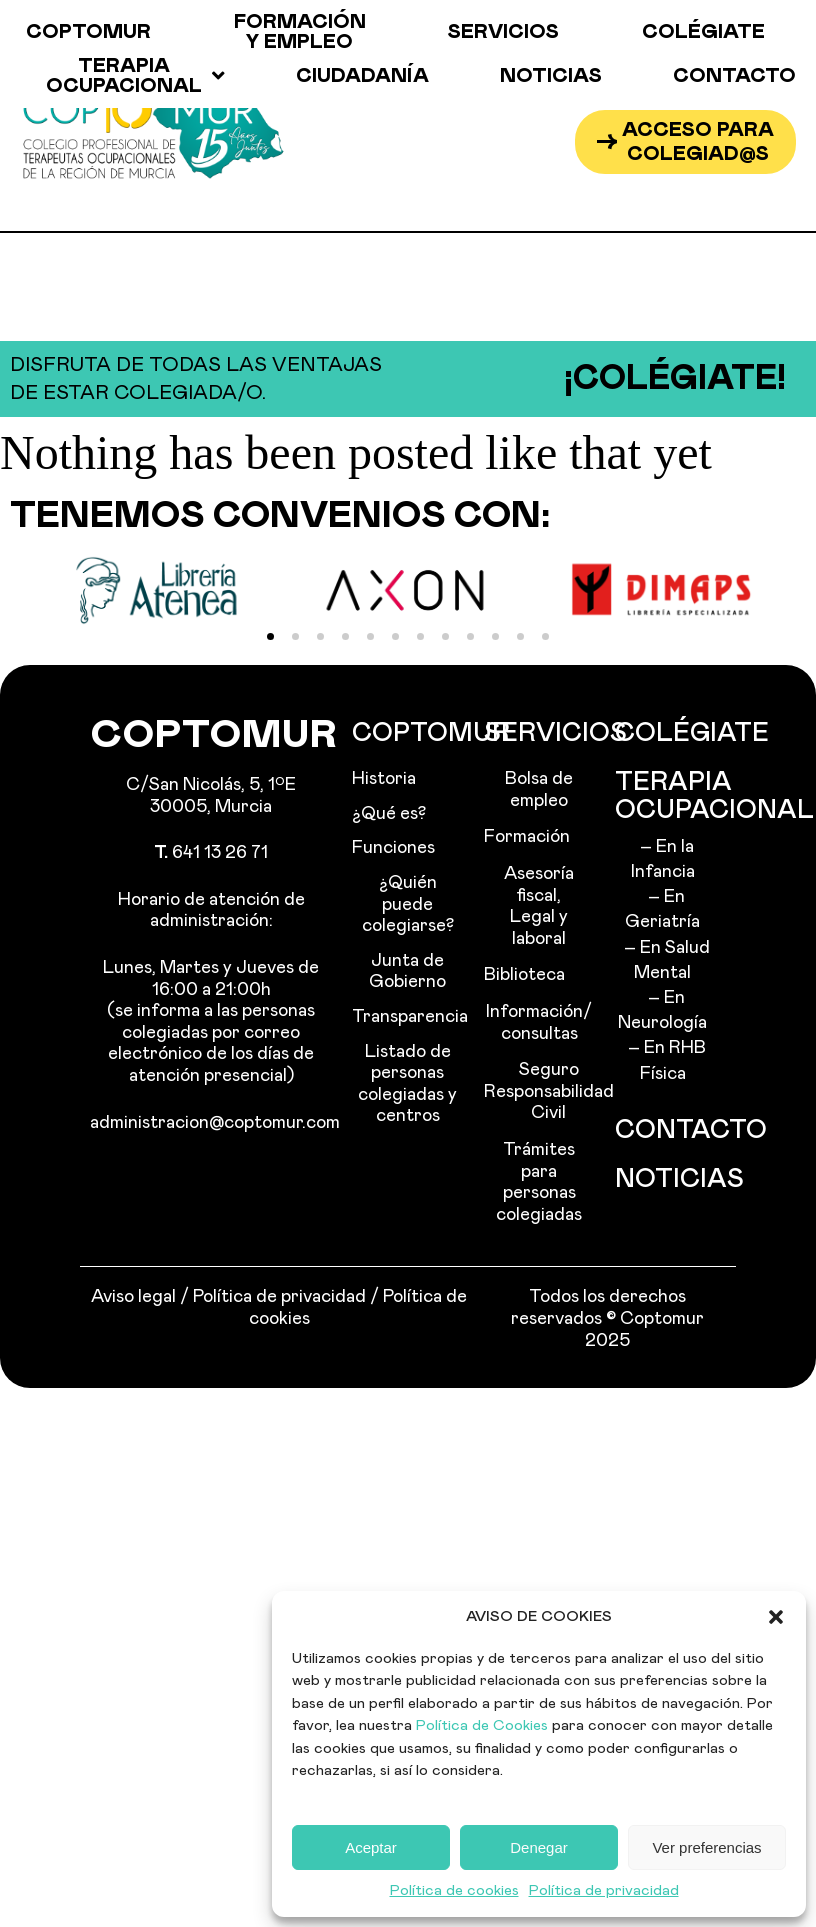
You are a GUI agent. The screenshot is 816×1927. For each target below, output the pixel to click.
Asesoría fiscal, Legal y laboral (539, 906)
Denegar (539, 1847)
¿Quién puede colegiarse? (408, 904)
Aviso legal (133, 1297)
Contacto (734, 76)
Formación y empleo (300, 32)
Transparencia (407, 1017)
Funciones (393, 848)
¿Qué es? (389, 814)
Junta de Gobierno (407, 972)
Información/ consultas (539, 1023)
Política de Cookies (482, 1725)
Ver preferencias (706, 1847)
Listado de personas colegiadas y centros (407, 1084)
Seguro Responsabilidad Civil (539, 1091)
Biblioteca (524, 975)
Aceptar (371, 1847)
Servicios (503, 32)
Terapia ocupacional (135, 76)
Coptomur (88, 32)
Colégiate (703, 32)
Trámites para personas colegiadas (539, 1182)
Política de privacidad (604, 1890)
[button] (776, 1617)
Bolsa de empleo (539, 790)
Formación (527, 837)
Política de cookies (454, 1890)
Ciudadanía (362, 76)
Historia (384, 779)
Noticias (551, 76)
